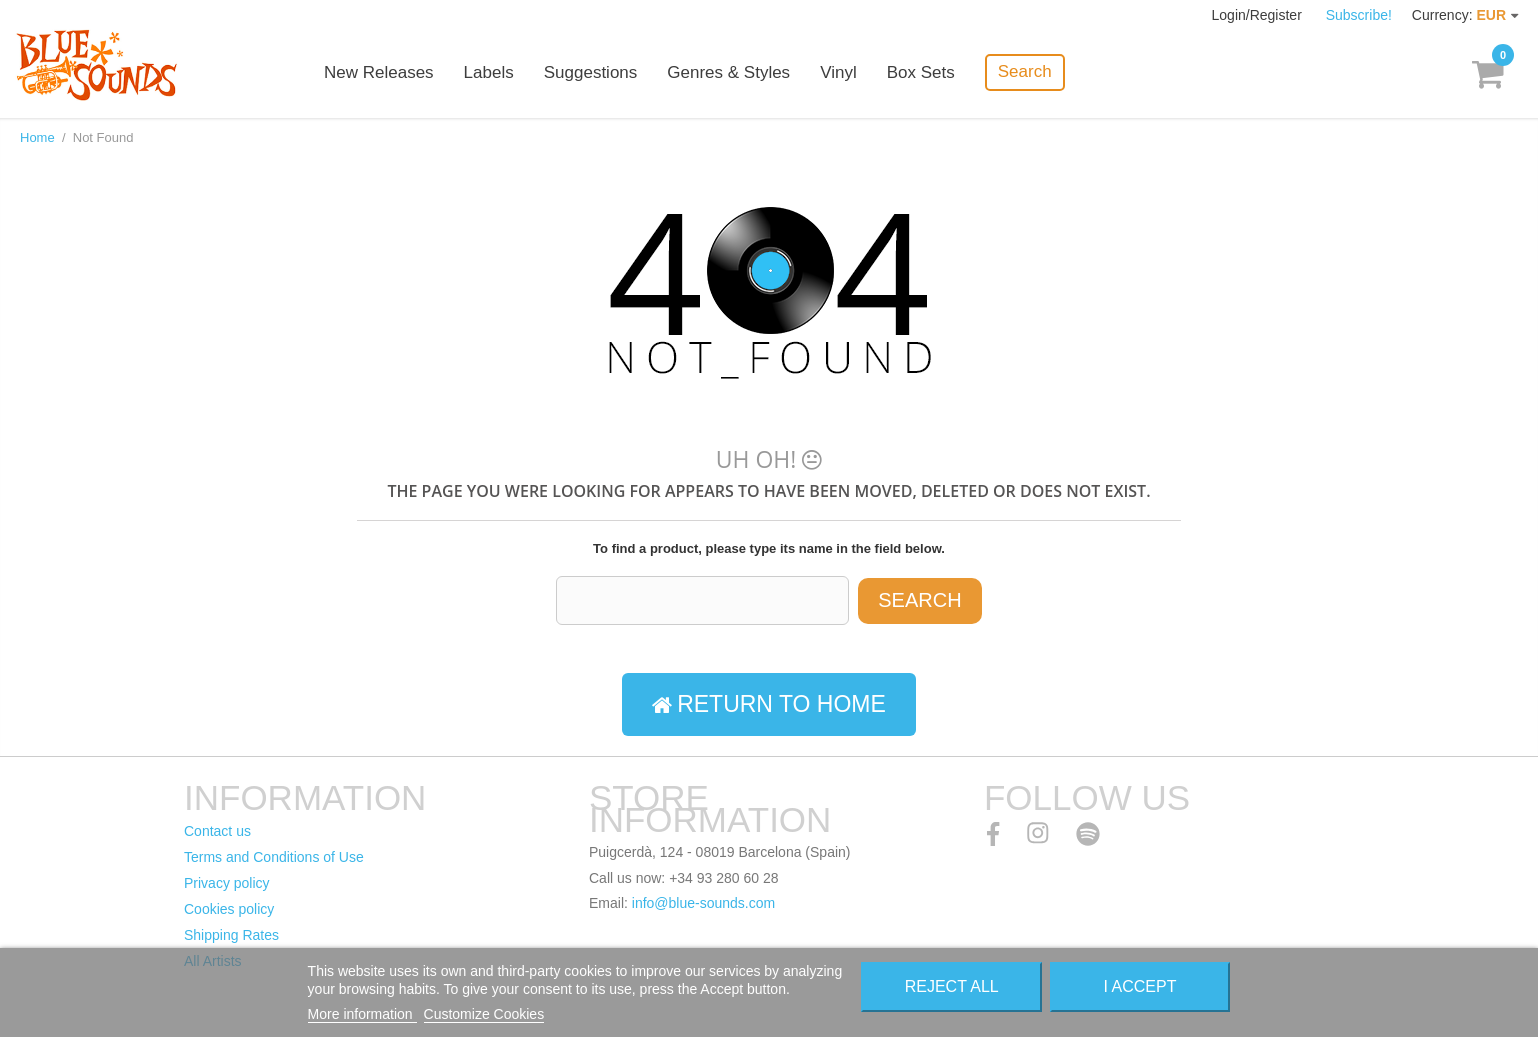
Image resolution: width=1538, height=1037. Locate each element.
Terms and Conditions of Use (274, 857)
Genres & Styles (728, 72)
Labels (489, 72)
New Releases (379, 72)
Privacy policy (227, 883)
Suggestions (591, 72)
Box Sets (921, 72)
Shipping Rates (231, 935)
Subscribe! (1359, 15)
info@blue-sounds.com (703, 903)
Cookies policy (229, 909)
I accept (1140, 986)
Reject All (952, 986)
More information (362, 1014)
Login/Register (1259, 15)
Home (37, 137)
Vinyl (838, 72)
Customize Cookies (484, 1014)
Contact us (217, 831)
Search (1025, 71)
